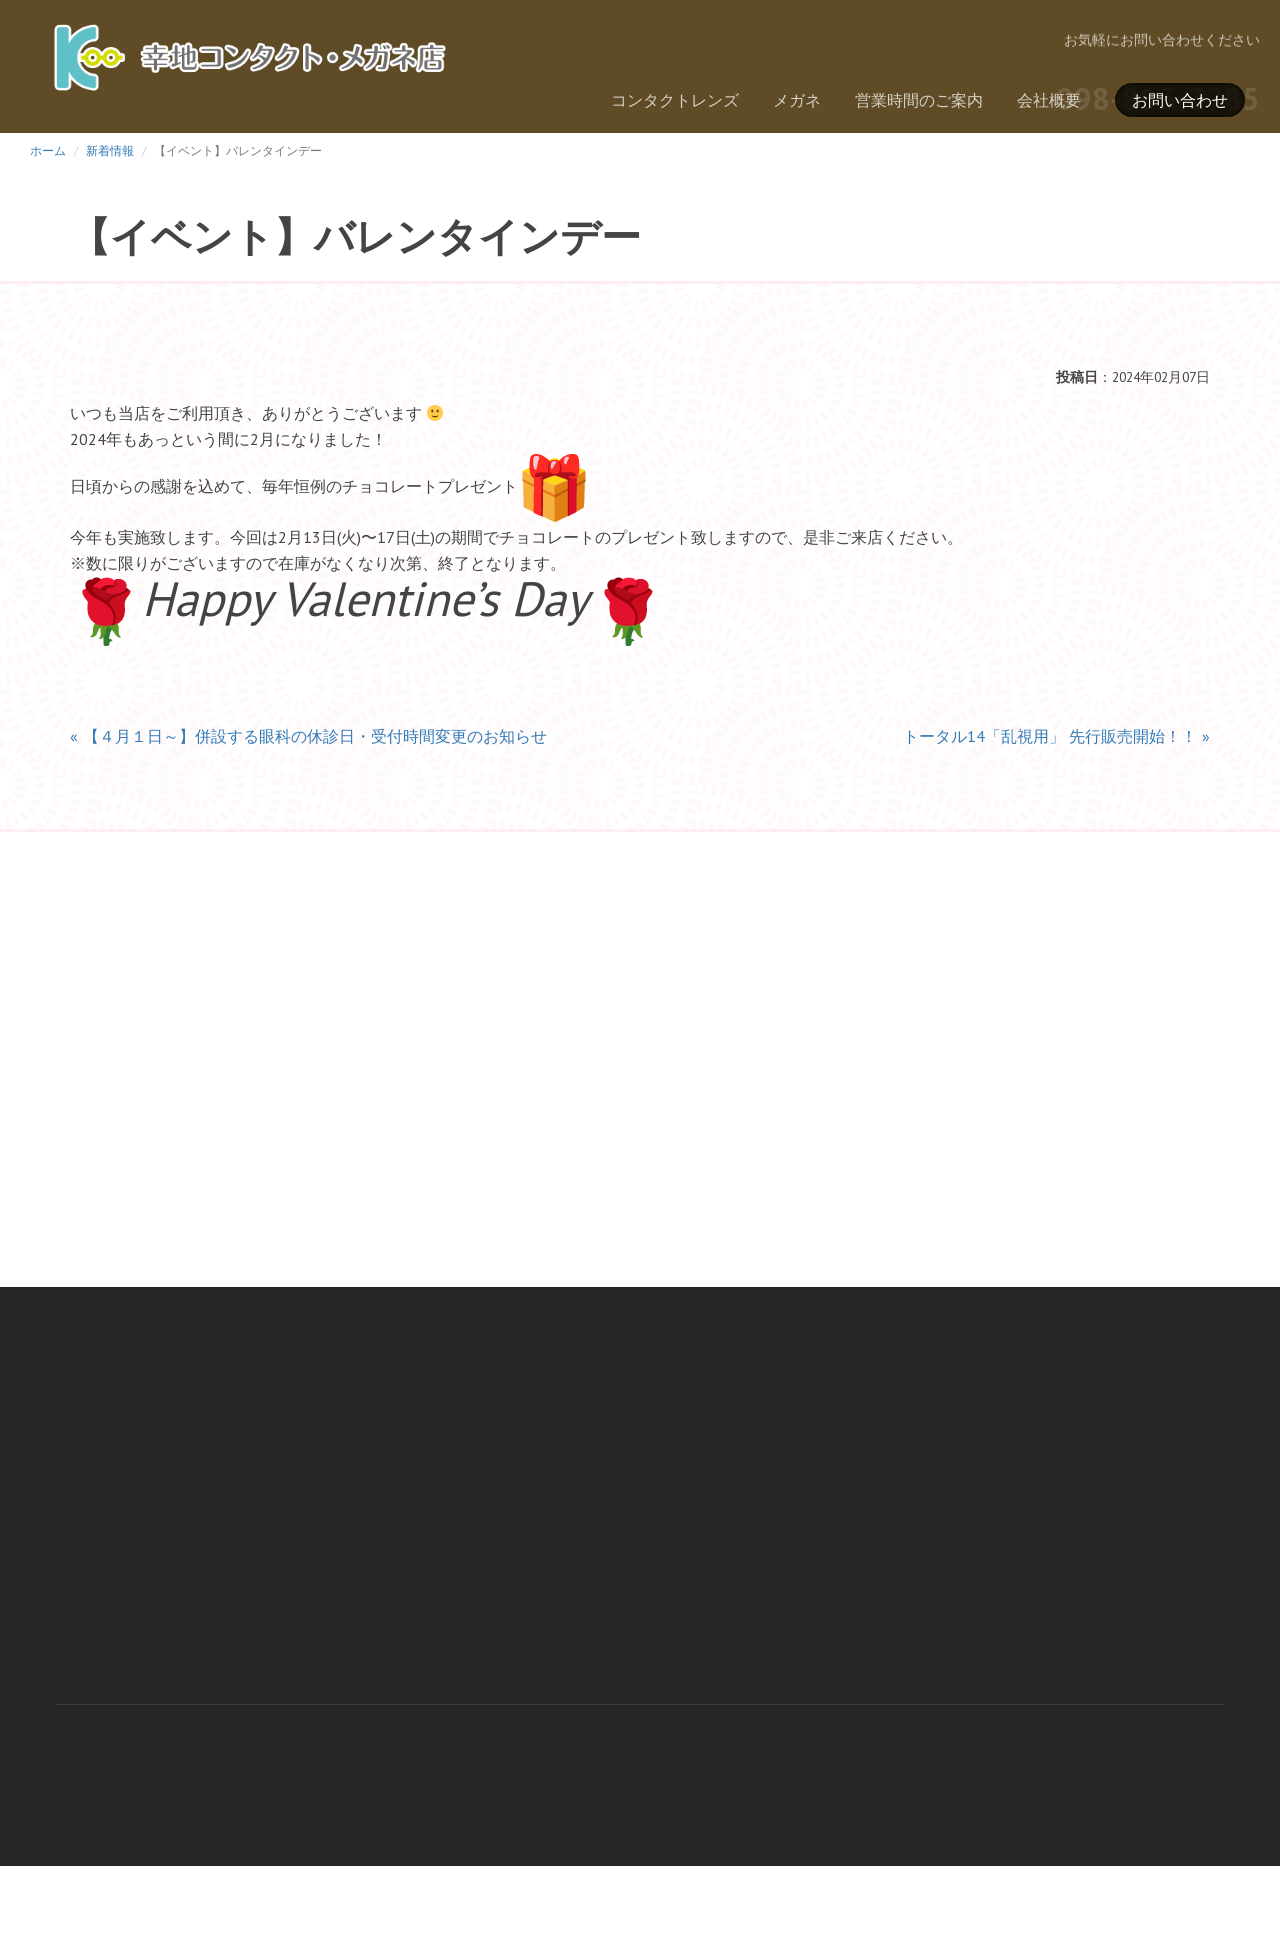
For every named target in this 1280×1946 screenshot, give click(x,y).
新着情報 (110, 150)
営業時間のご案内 (919, 100)
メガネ (797, 100)
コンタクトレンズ (675, 100)
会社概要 (1049, 100)
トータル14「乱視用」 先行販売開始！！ (1050, 736)
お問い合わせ (1180, 100)
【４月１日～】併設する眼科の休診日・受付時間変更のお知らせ (315, 736)
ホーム (48, 150)
